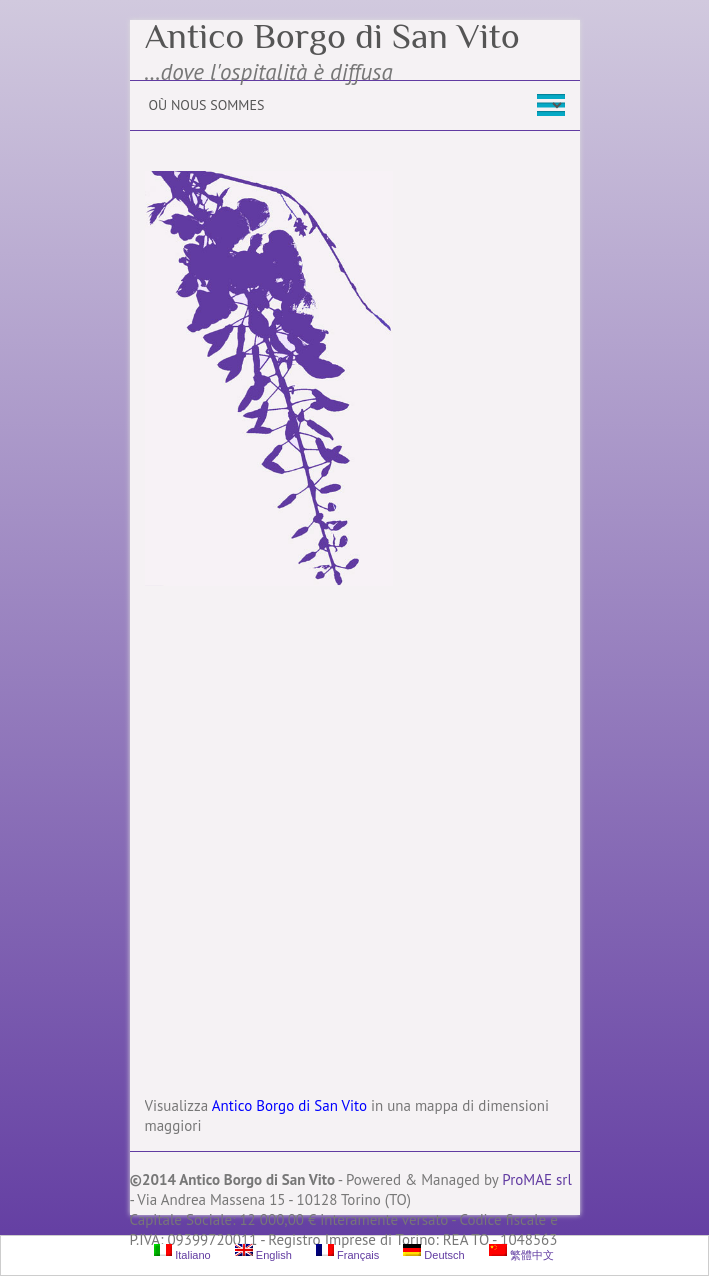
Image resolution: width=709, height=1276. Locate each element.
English (263, 1252)
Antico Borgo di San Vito (332, 36)
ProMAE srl (536, 1179)
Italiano (182, 1252)
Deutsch (433, 1252)
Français (347, 1252)
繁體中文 (521, 1252)
